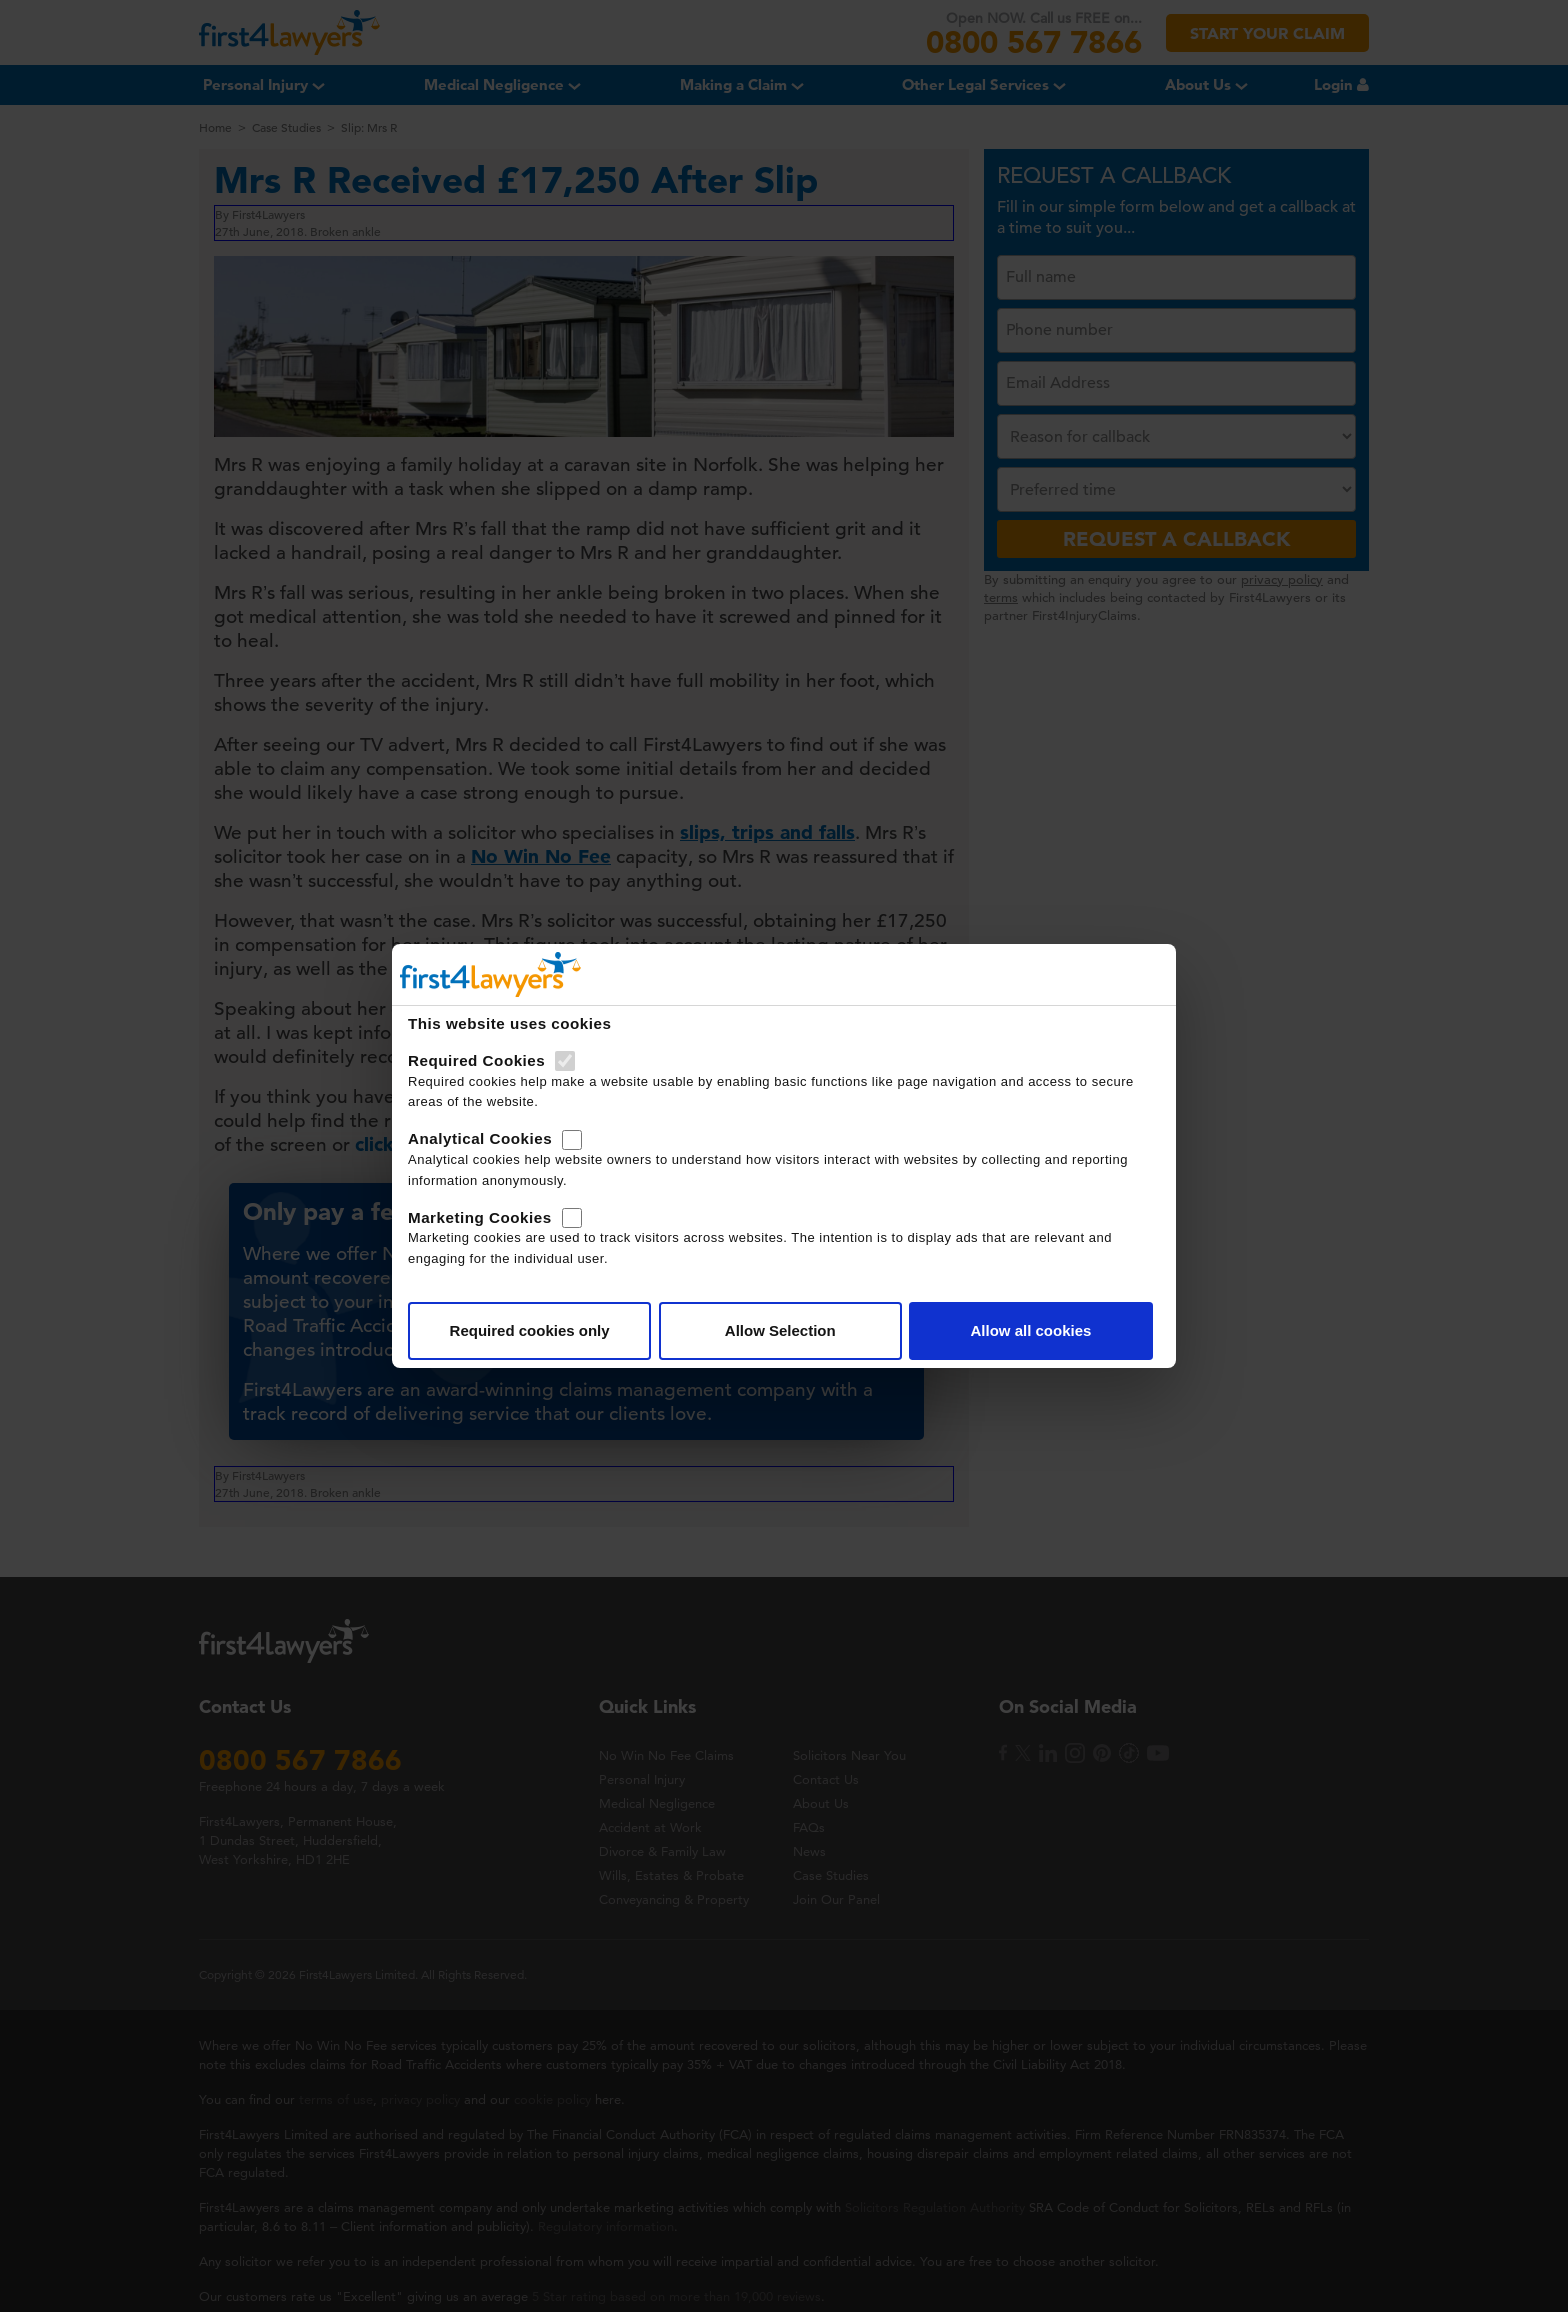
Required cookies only (530, 1330)
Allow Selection (780, 1330)
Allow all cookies (1030, 1330)
